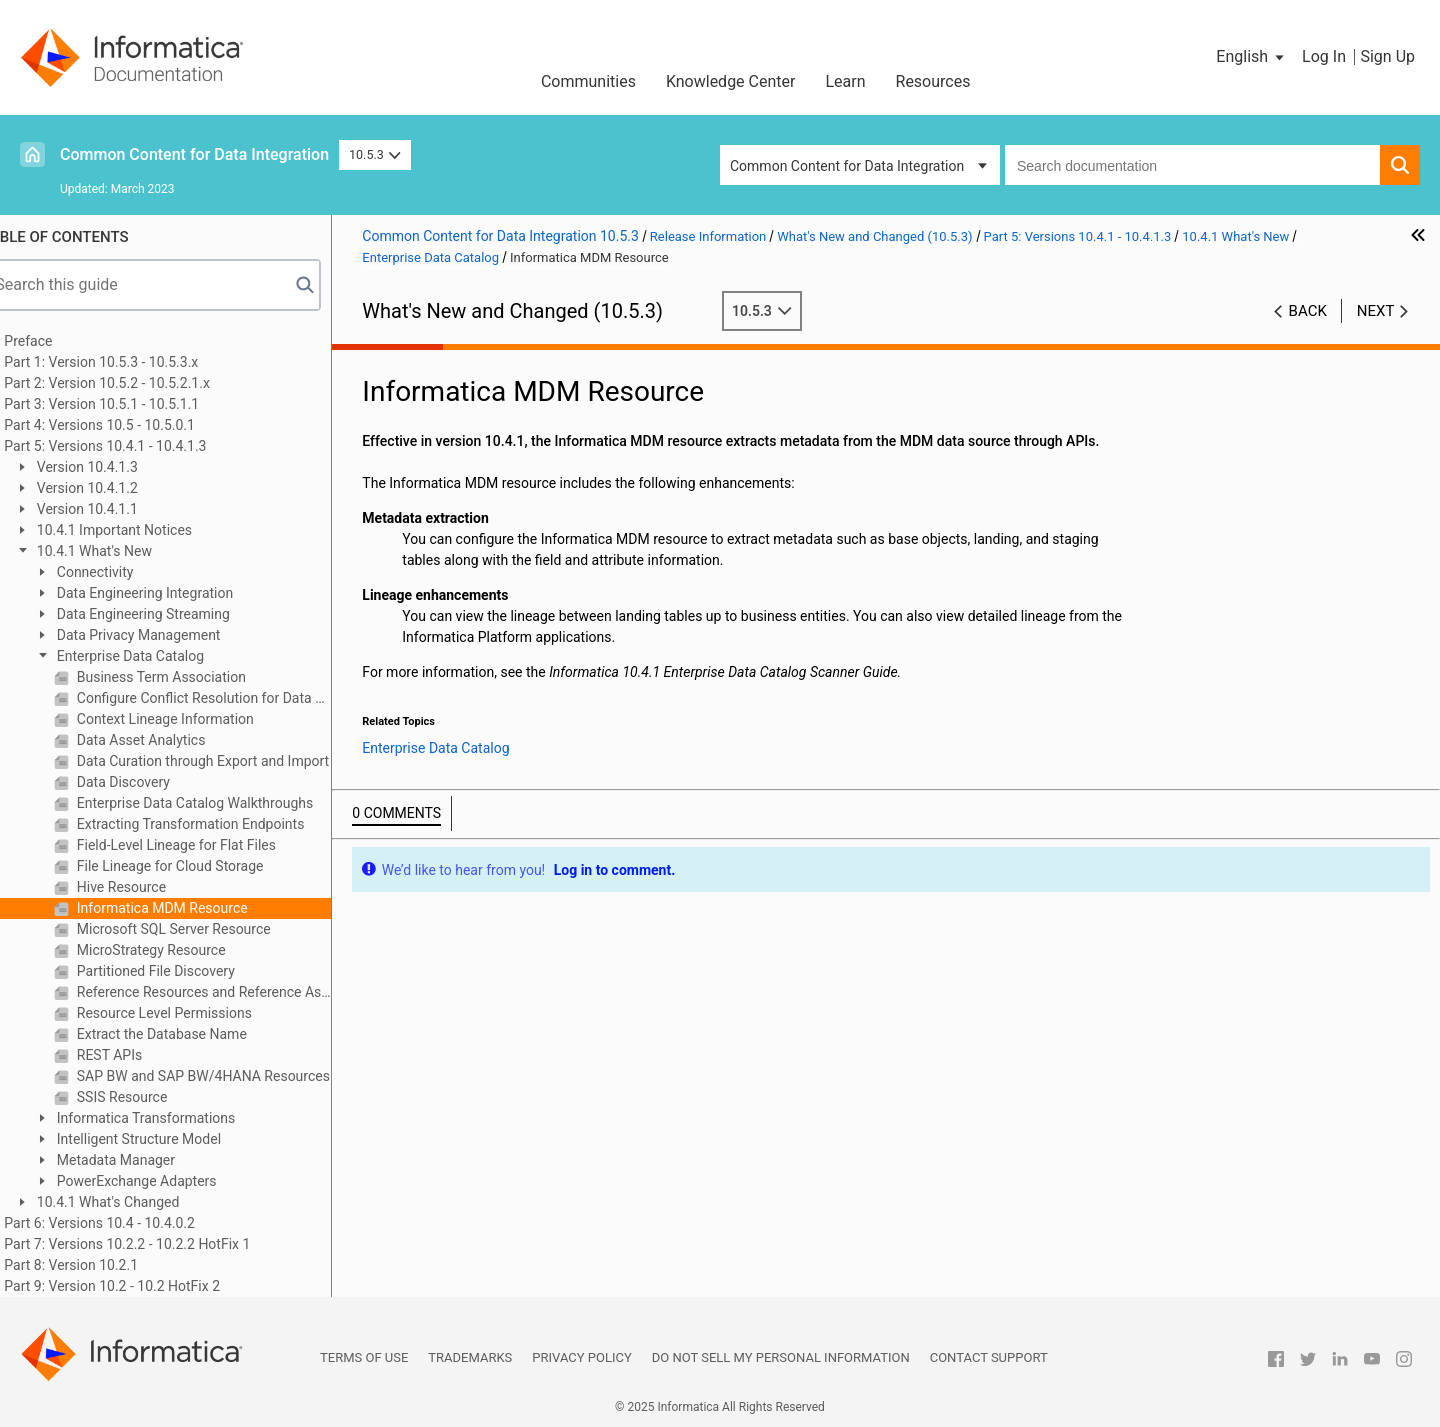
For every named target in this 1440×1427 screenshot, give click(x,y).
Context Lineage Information (192, 719)
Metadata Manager (143, 1160)
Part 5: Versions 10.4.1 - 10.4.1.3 (134, 446)
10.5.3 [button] (375, 154)
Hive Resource (148, 887)
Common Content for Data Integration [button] (847, 166)
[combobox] (1192, 165)
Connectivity (122, 572)
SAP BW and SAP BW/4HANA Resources (230, 1076)
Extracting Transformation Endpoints (217, 824)
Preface (57, 341)
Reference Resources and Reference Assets (231, 992)
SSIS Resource (149, 1097)
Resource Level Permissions (191, 1013)
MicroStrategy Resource (178, 950)
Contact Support (989, 1357)
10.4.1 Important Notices (141, 530)
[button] (1251, 57)
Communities (588, 81)
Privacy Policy (581, 1357)
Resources (933, 81)
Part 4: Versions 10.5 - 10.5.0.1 (128, 425)
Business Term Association (188, 677)
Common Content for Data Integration (194, 154)
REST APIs (136, 1055)
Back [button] (1308, 311)
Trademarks (470, 1357)
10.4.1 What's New (121, 551)
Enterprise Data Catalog (157, 656)
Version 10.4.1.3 (114, 467)
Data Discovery (150, 782)
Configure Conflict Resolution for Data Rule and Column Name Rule (231, 698)
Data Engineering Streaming (170, 614)
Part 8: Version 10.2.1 (100, 1265)
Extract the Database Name (189, 1034)
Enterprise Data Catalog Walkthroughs (222, 803)
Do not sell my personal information (781, 1357)
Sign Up (1387, 56)
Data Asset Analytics (168, 740)
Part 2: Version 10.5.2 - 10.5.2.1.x (136, 383)
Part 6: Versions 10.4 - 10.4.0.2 (128, 1223)
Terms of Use (364, 1357)
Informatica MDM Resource (189, 908)
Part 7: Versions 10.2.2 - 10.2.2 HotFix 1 (156, 1244)
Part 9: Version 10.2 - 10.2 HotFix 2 (141, 1286)
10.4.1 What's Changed (135, 1202)
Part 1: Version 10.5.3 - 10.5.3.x (130, 362)
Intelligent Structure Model (166, 1139)
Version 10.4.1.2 (114, 488)
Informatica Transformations (173, 1118)
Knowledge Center (731, 81)
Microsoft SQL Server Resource (200, 929)
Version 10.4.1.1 (114, 509)
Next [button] (1376, 311)
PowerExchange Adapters (163, 1181)
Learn (845, 81)
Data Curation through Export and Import (230, 761)
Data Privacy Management (165, 635)
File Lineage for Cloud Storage (197, 866)
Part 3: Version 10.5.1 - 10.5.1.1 (130, 404)
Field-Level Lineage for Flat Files (203, 845)
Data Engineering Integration (172, 593)
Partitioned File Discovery (183, 971)
